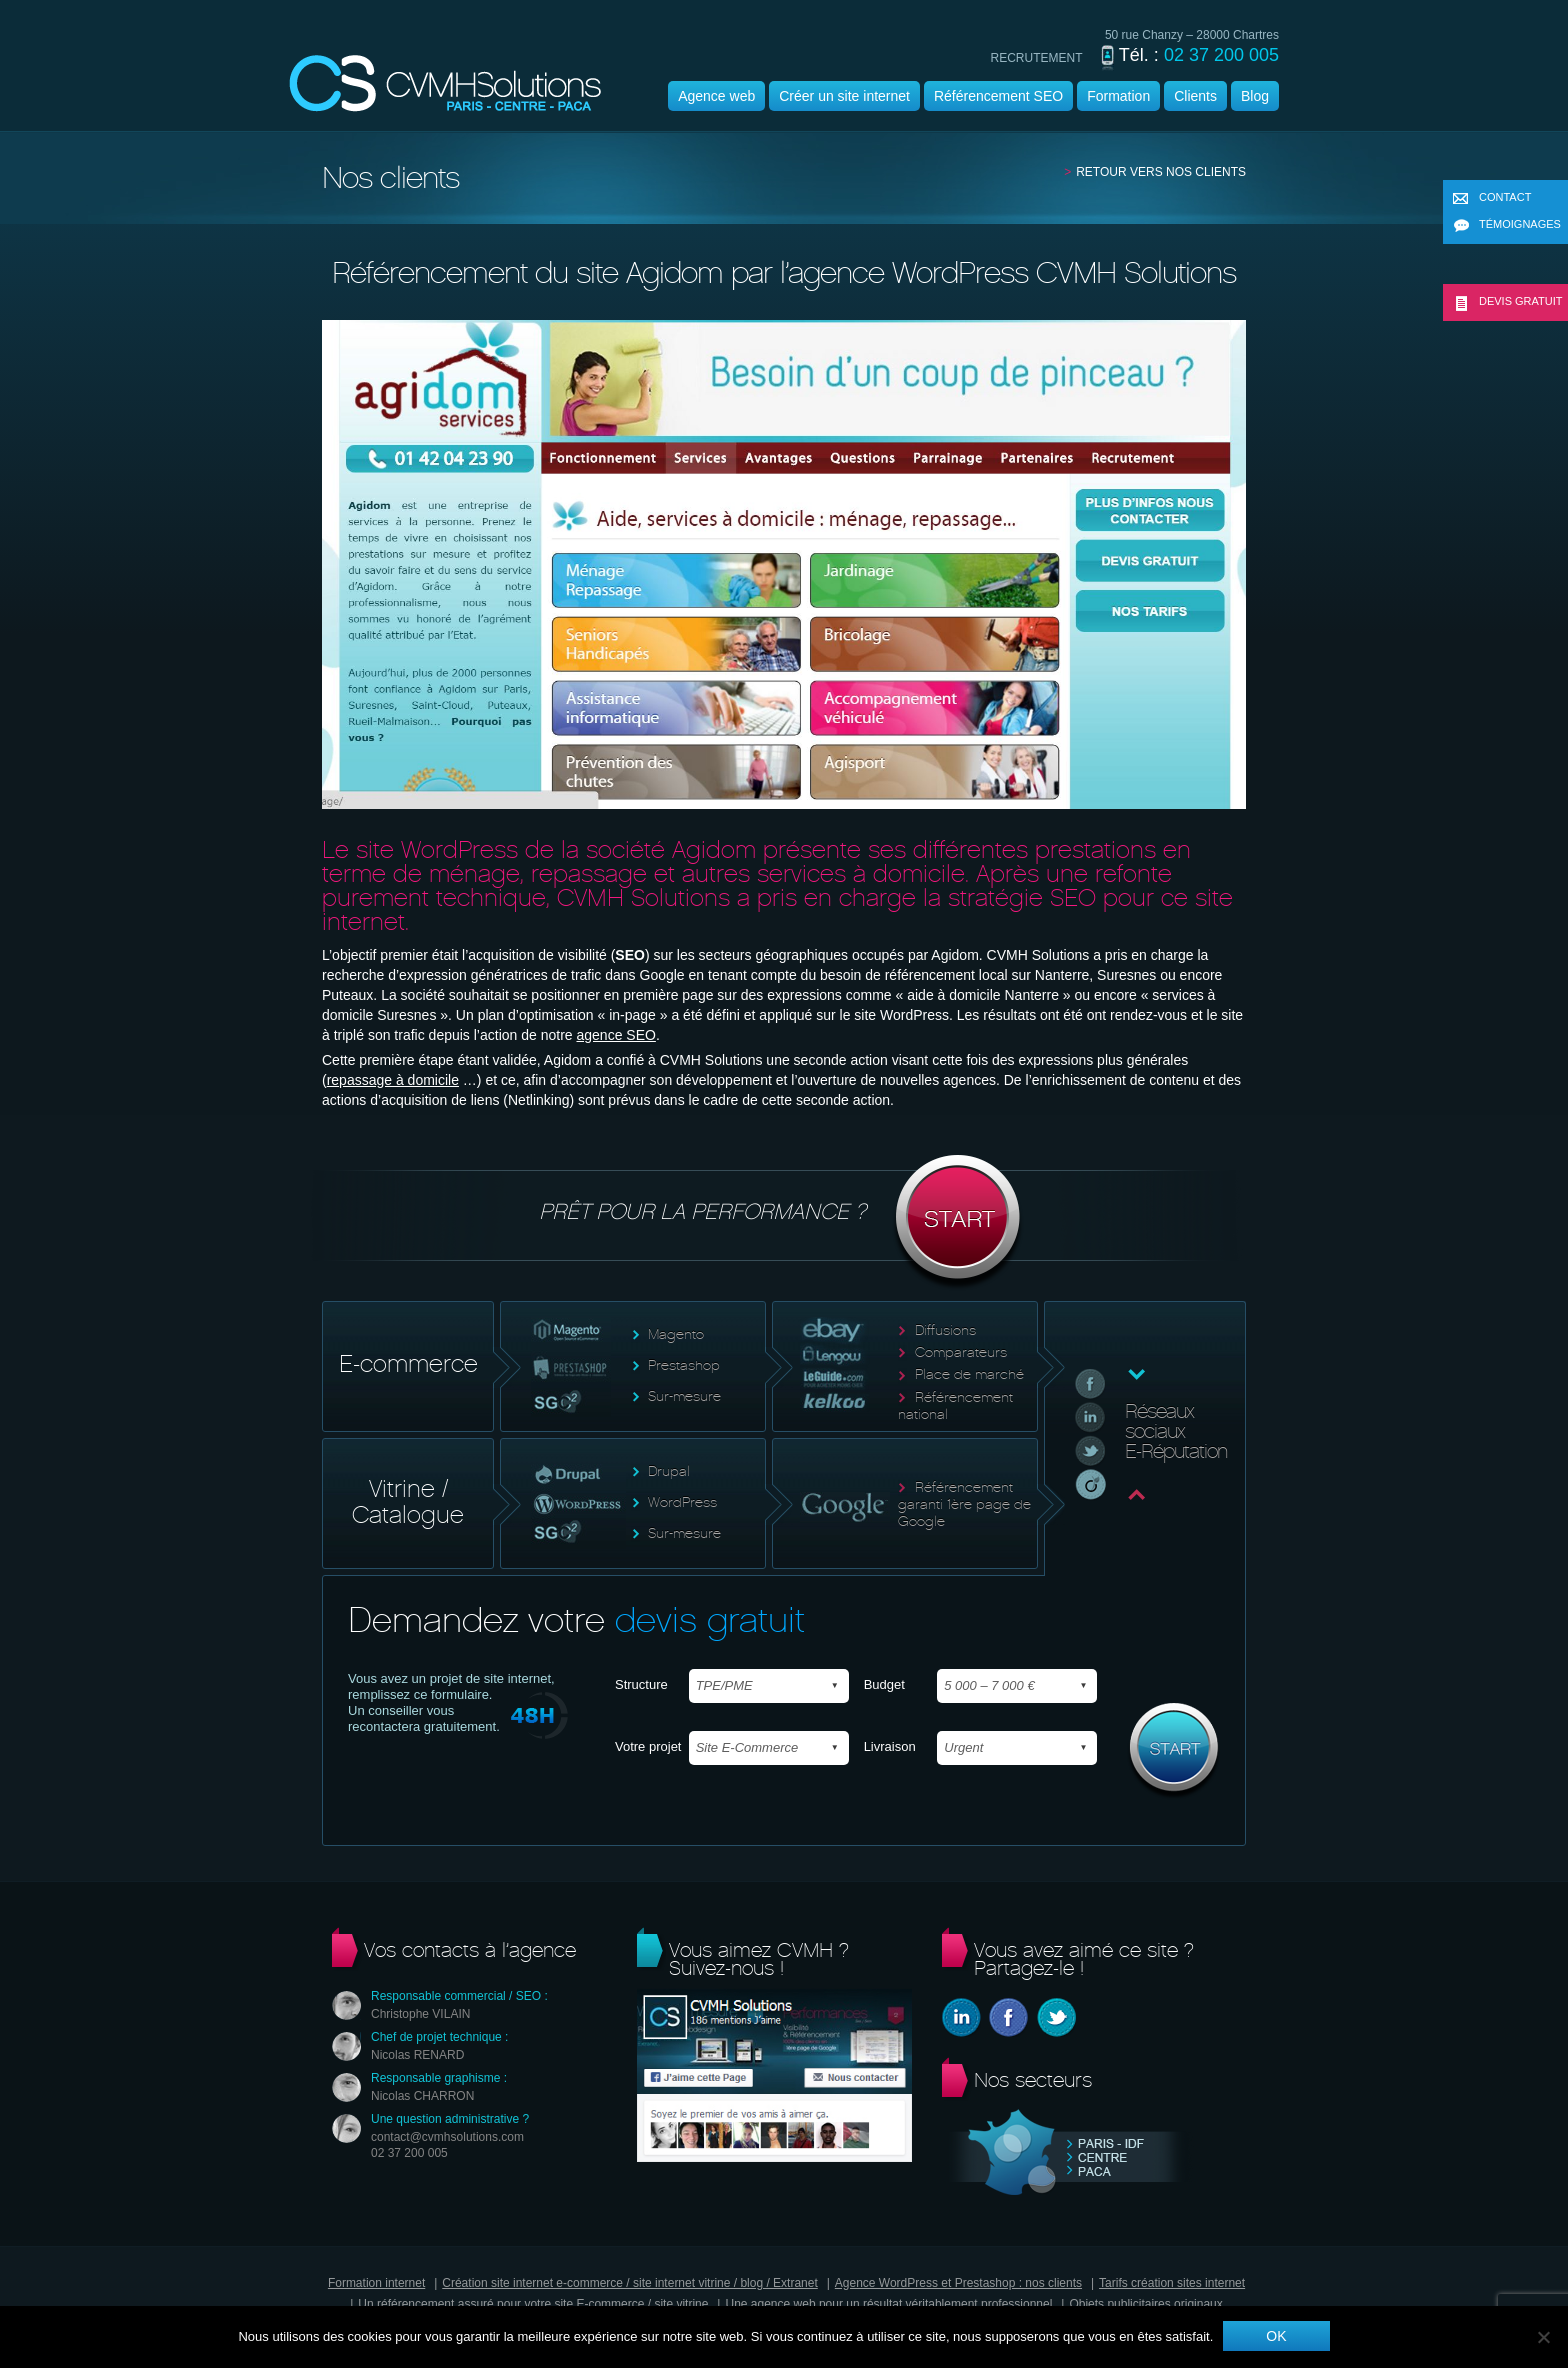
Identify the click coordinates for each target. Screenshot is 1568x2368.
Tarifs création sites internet (1172, 2283)
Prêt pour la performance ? (784, 1223)
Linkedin (961, 2017)
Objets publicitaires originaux (1145, 2304)
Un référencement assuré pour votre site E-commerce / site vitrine (533, 2304)
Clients (1195, 96)
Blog (1255, 96)
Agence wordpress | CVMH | (445, 83)
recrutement (1037, 58)
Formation (1118, 96)
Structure (641, 1684)
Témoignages (1507, 226)
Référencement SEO (998, 96)
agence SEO (615, 1035)
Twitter (1056, 2017)
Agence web (716, 96)
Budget (884, 1684)
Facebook (1008, 2017)
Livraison (890, 1746)
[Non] (1543, 2337)
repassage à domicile (393, 1080)
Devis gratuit (1508, 303)
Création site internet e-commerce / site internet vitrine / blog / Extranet (630, 2283)
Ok (1276, 2336)
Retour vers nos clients (1161, 172)
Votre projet (648, 1746)
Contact (1492, 199)
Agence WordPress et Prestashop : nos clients (958, 2283)
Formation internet (376, 2283)
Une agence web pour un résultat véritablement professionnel (888, 2304)
